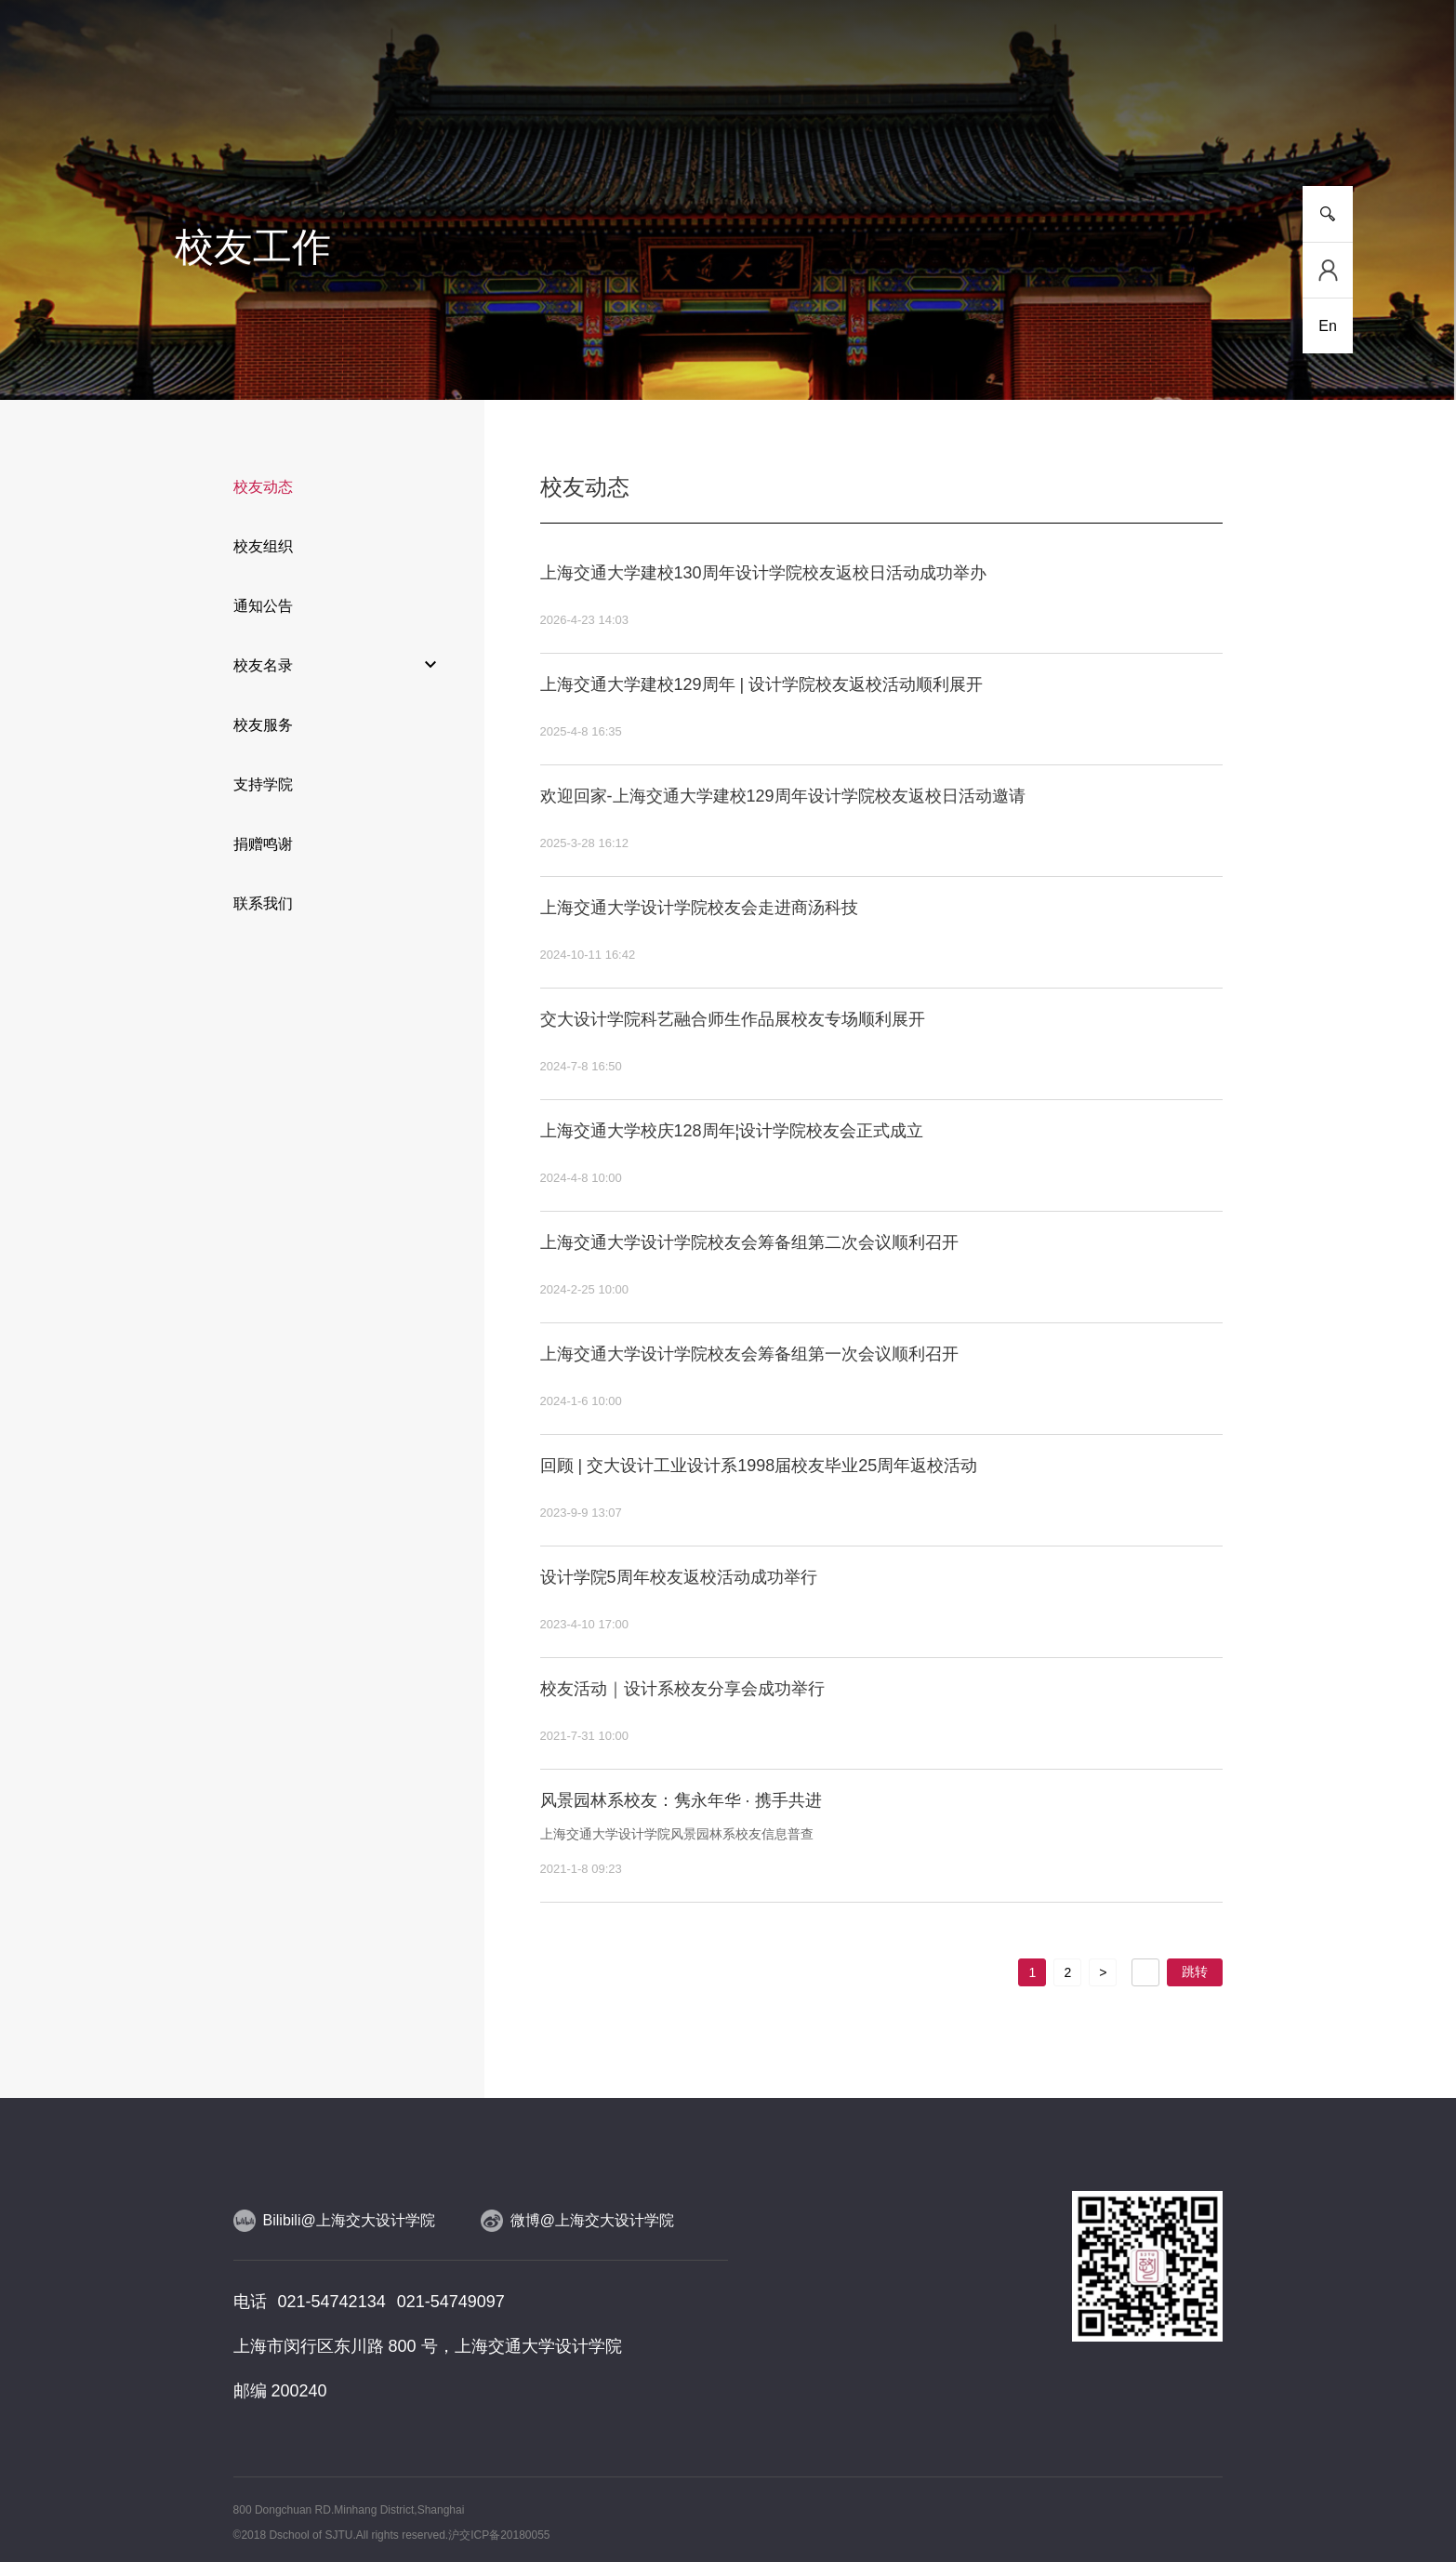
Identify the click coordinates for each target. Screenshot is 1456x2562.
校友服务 (263, 725)
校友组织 (263, 546)
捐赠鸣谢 (263, 844)
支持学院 (263, 784)
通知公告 (263, 606)
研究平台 (518, 120)
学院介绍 (203, 120)
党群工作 (1043, 120)
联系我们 (263, 903)
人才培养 (413, 120)
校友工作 (1148, 120)
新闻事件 (308, 120)
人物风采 (728, 120)
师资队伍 (623, 120)
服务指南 (1253, 120)
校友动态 (263, 487)
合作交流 (938, 120)
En (1327, 326)
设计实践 (833, 120)
